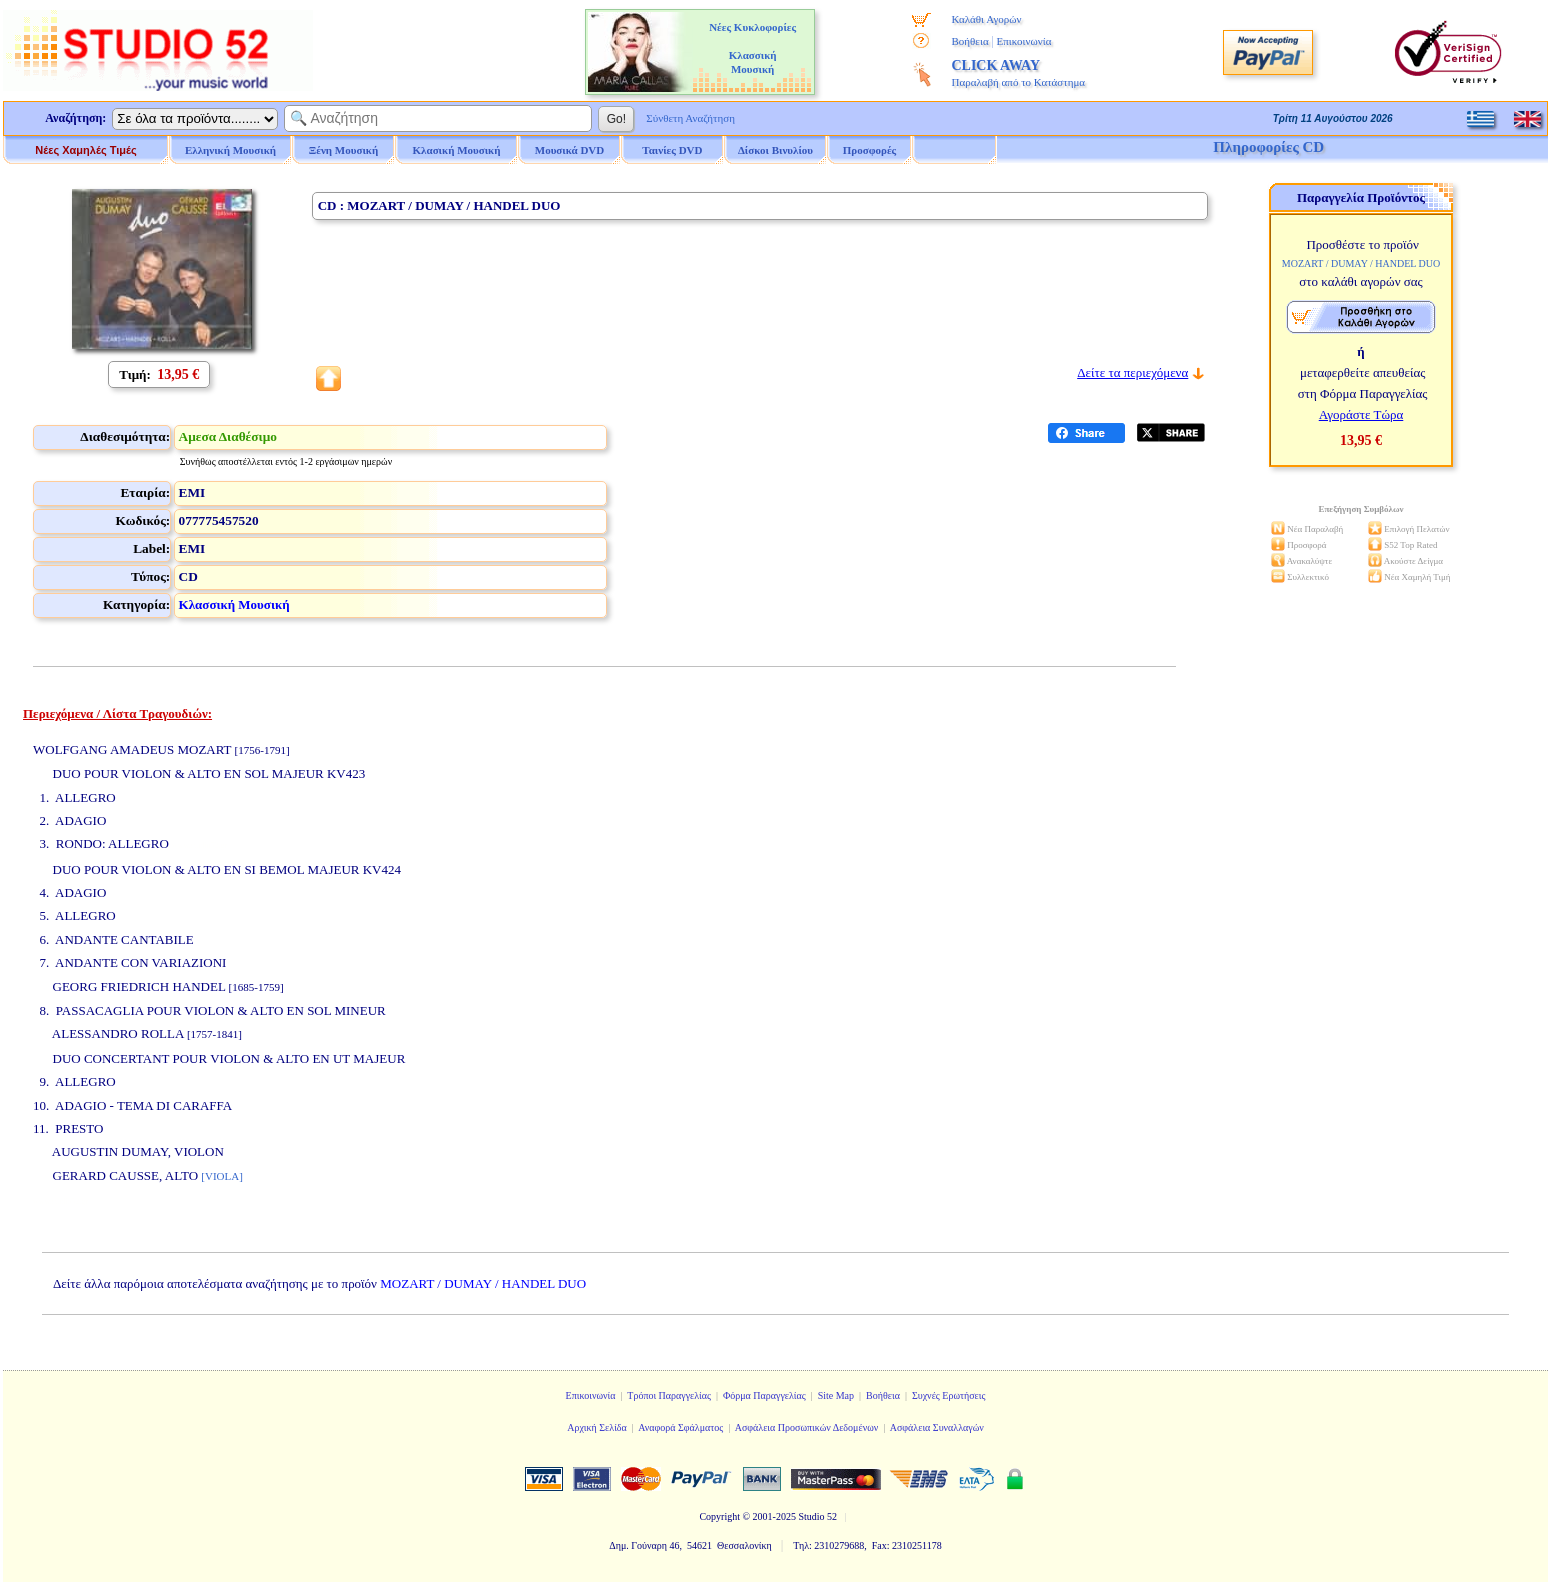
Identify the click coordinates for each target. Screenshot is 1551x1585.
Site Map (836, 1395)
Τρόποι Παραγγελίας (669, 1395)
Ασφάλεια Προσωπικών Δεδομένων (807, 1427)
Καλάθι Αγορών (986, 19)
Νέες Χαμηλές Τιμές (85, 150)
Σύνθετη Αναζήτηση (690, 118)
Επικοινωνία (1024, 41)
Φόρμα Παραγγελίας (764, 1395)
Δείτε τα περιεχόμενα (1132, 372)
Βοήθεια (969, 41)
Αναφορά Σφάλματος (680, 1427)
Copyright (719, 1516)
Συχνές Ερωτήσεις (949, 1395)
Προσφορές (870, 150)
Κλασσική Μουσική (234, 604)
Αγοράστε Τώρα (1361, 414)
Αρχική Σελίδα (597, 1427)
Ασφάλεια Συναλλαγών (937, 1427)
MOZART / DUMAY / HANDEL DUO (483, 1283)
